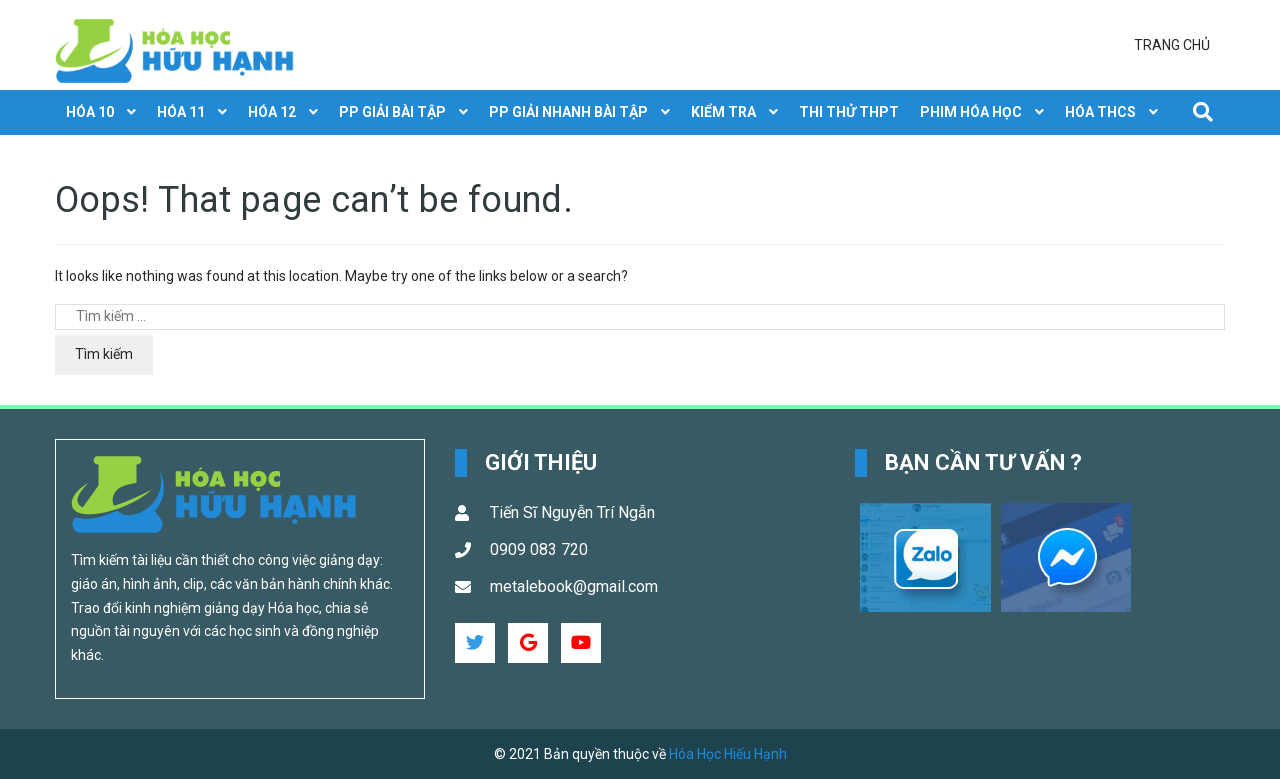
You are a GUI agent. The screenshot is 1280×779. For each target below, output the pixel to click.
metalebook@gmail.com (574, 586)
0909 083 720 (539, 549)
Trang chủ (1172, 45)
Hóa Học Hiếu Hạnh (728, 754)
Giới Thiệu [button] (541, 462)
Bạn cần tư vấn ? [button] (984, 462)
